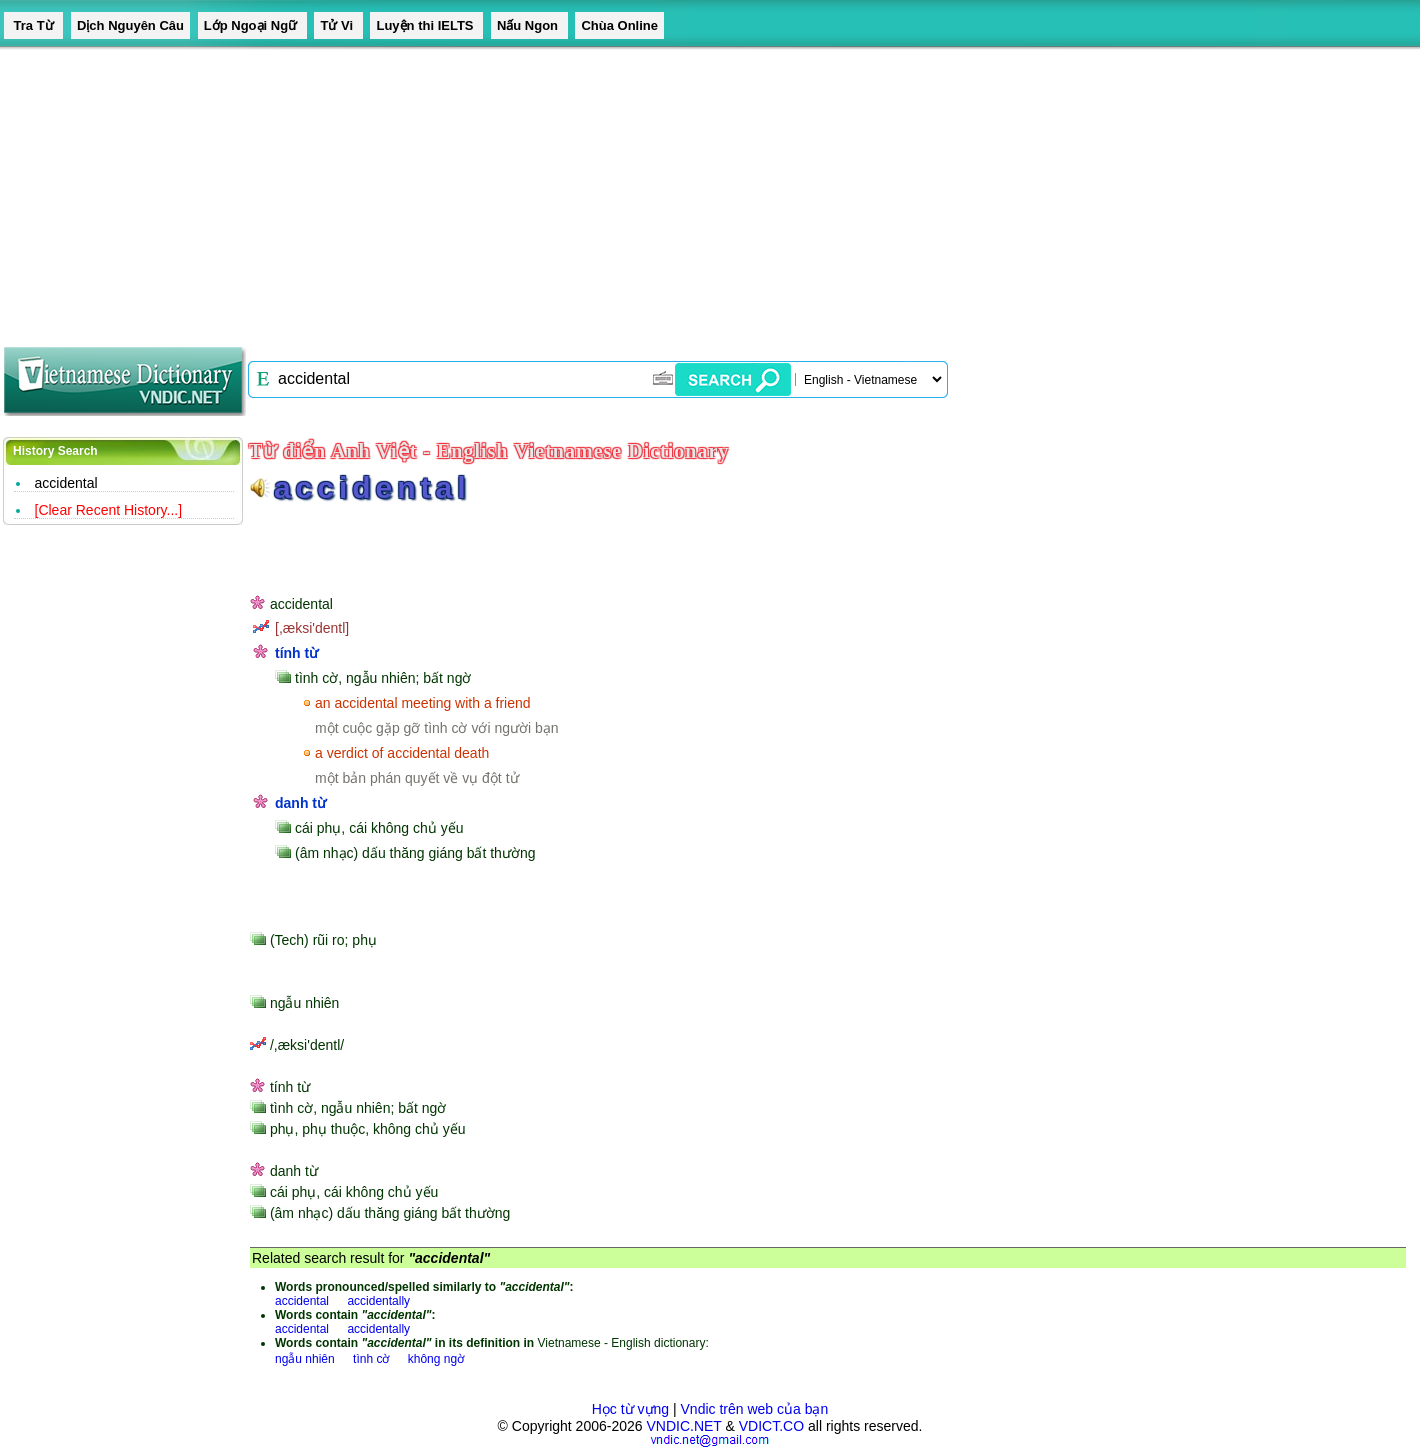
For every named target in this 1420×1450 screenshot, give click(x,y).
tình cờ (371, 1359)
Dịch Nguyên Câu (130, 25)
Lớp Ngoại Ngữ (252, 25)
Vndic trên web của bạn (755, 1409)
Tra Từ (33, 25)
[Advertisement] (600, 190)
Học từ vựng (630, 1409)
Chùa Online (619, 25)
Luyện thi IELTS (426, 25)
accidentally (378, 1301)
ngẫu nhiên (305, 1359)
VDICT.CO (771, 1426)
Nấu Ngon (529, 25)
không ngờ (436, 1359)
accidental (66, 483)
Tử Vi (338, 25)
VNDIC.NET (683, 1426)
